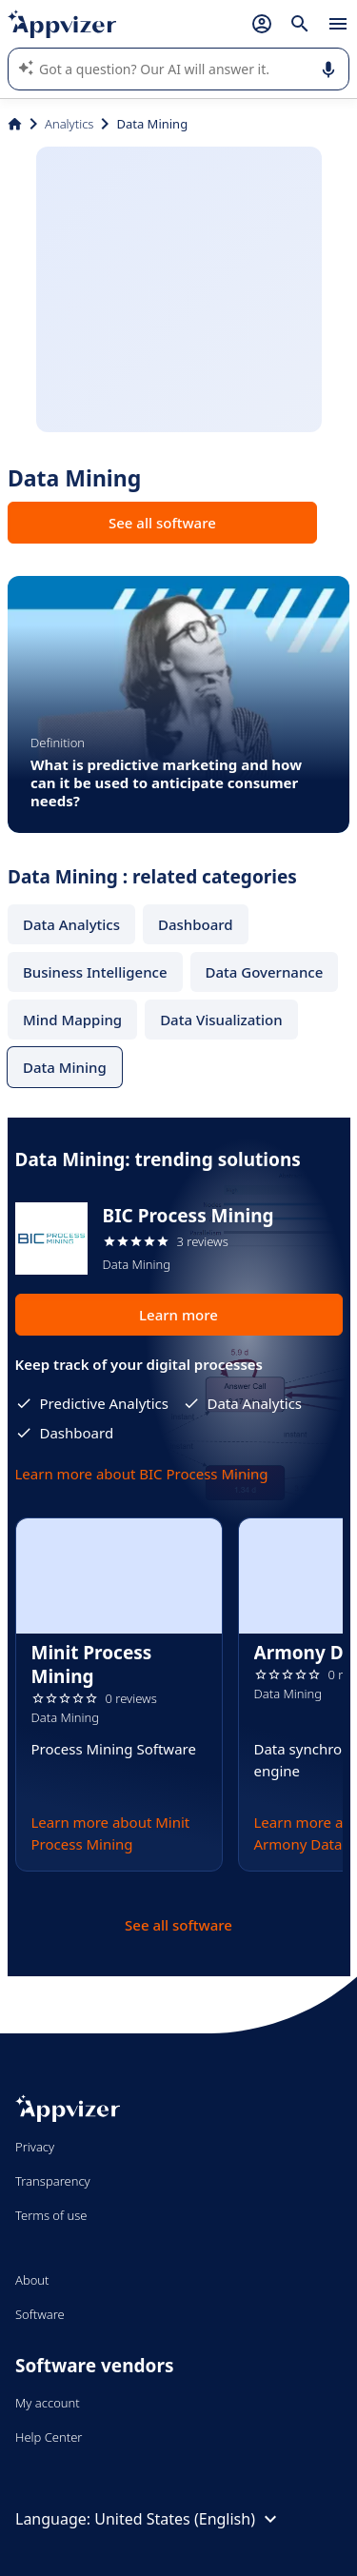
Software (40, 2314)
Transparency (52, 2181)
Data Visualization (221, 1019)
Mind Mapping (72, 1019)
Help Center (49, 2437)
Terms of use (51, 2215)
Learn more (178, 1314)
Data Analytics (71, 924)
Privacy (34, 2146)
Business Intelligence (95, 971)
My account (47, 2402)
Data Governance (265, 971)
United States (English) (188, 2518)
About (32, 2280)
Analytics (69, 123)
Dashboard (195, 924)
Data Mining (65, 1067)
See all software (162, 522)
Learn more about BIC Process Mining (141, 1473)
